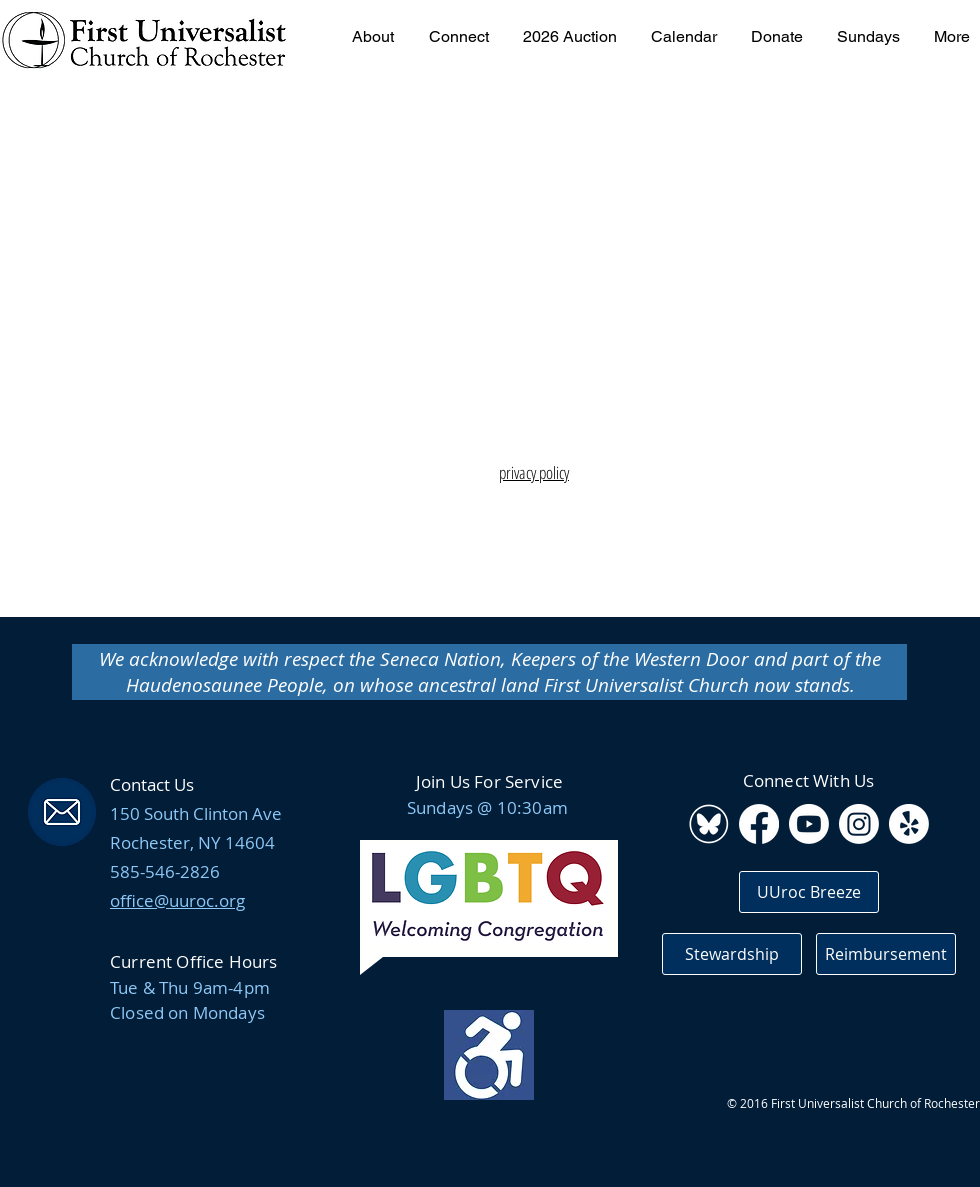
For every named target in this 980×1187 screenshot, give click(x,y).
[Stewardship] (732, 954)
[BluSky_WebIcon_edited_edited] (709, 824)
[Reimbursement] (886, 954)
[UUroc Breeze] (809, 892)
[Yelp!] (909, 824)
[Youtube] (809, 824)
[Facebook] (759, 824)
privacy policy (534, 472)
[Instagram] (859, 824)
